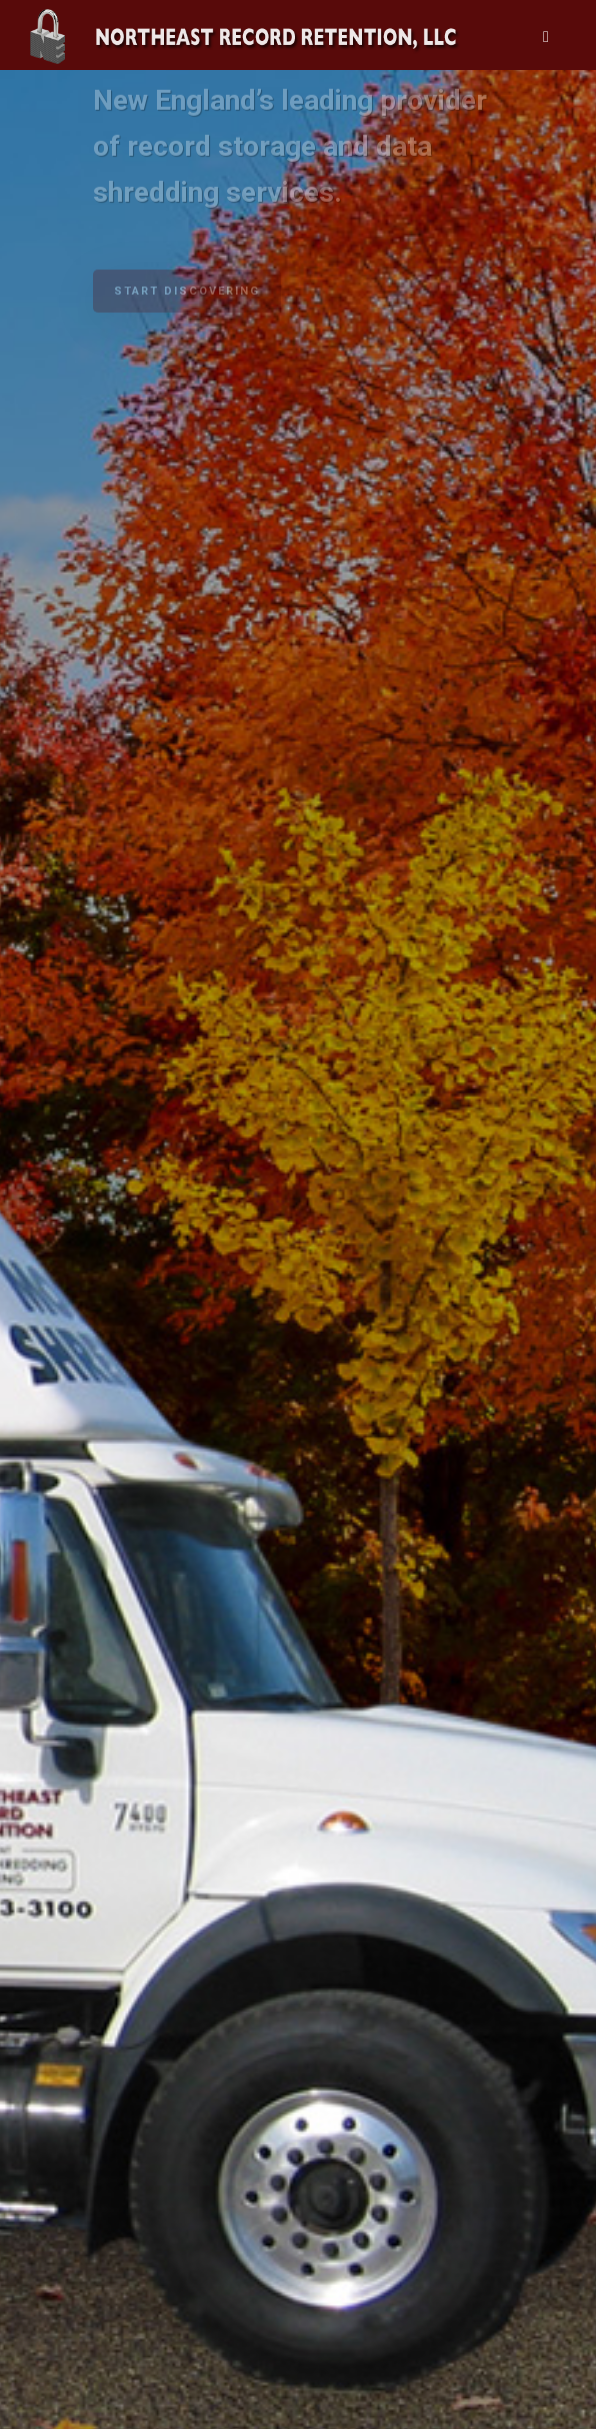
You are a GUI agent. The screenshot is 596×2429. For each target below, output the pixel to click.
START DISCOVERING (187, 286)
